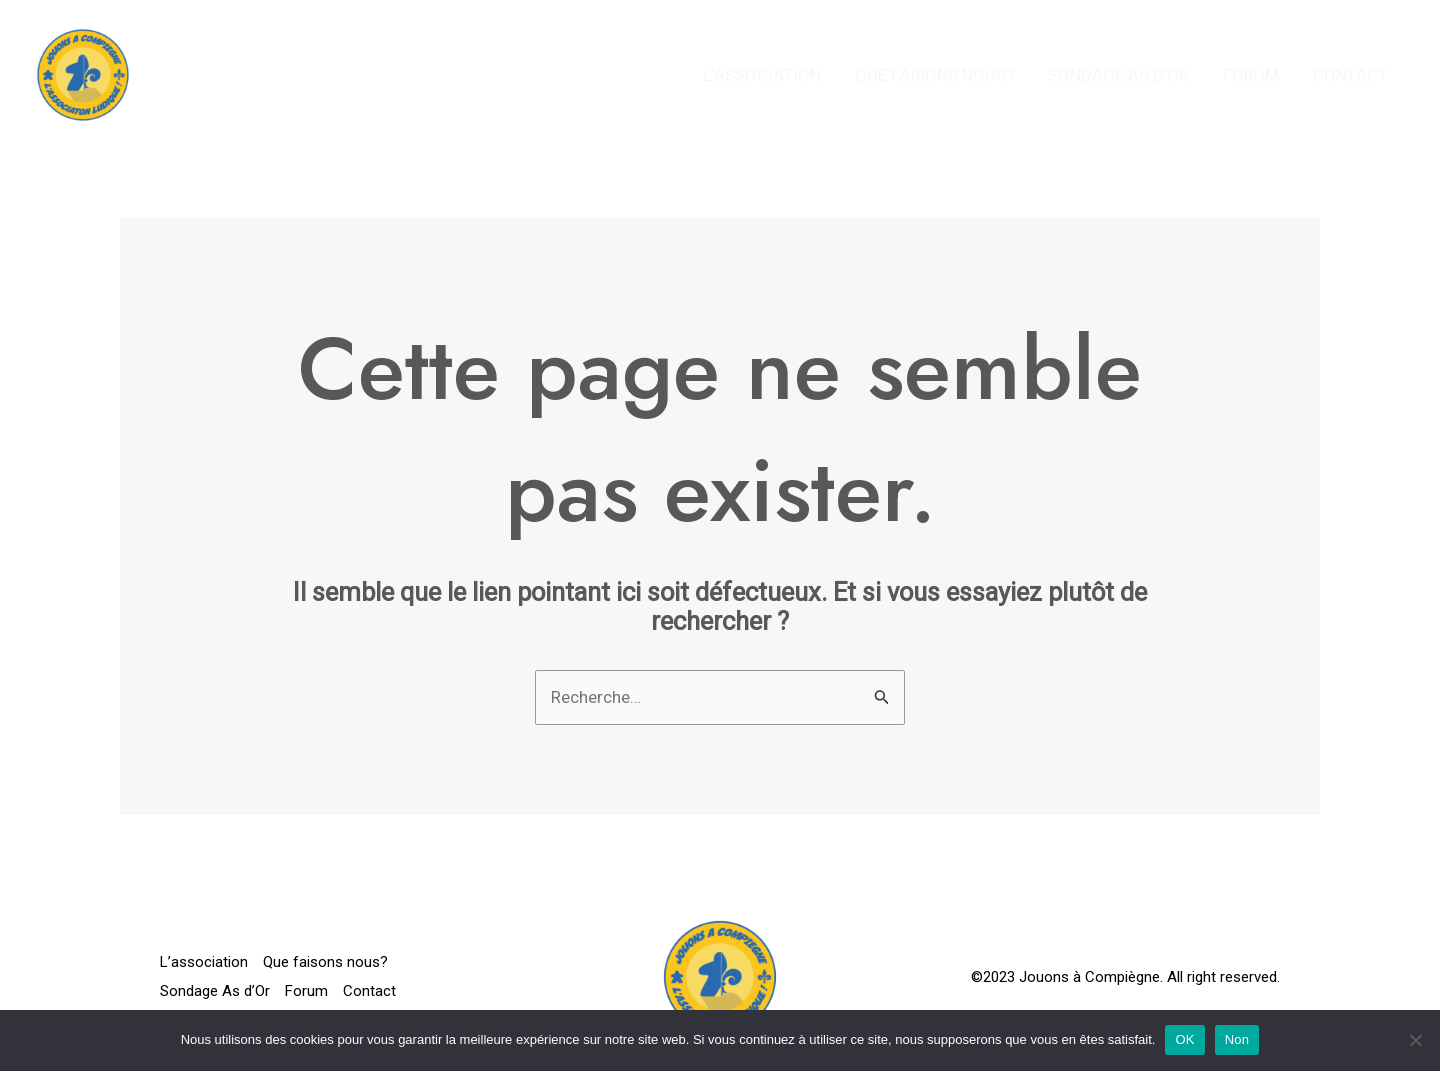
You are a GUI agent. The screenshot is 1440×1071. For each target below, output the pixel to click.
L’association (762, 75)
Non (1237, 1039)
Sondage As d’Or (1118, 75)
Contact (1350, 75)
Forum (1251, 75)
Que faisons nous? (934, 75)
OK (1184, 1039)
